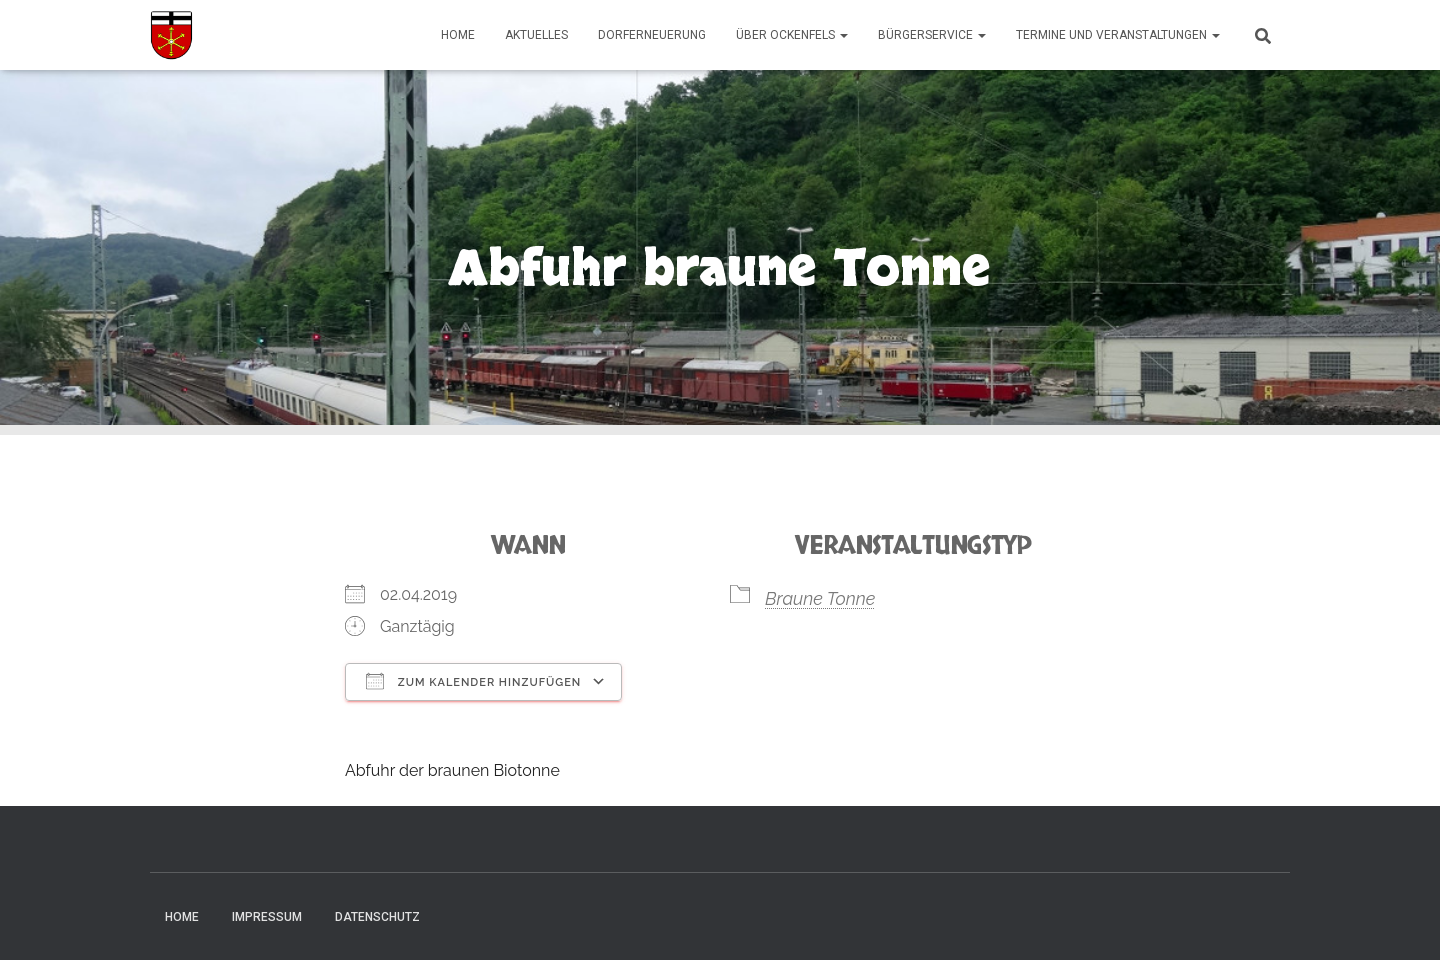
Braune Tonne (820, 598)
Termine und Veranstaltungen (1118, 35)
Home (458, 35)
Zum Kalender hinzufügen (473, 681)
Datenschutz (377, 917)
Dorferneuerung (652, 35)
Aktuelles (536, 35)
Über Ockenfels (792, 35)
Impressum (267, 917)
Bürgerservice (932, 35)
